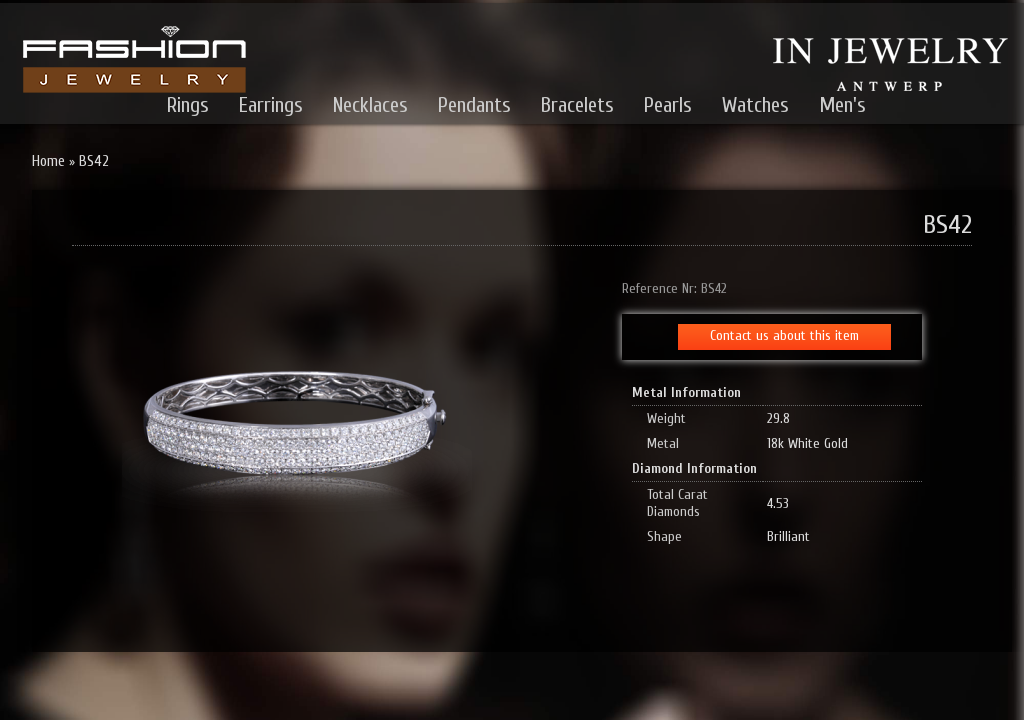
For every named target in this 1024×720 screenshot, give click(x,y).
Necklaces (370, 105)
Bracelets (577, 105)
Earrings (271, 105)
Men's (842, 105)
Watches (755, 105)
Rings (188, 105)
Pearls (668, 105)
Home (48, 161)
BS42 (94, 161)
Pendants (474, 105)
